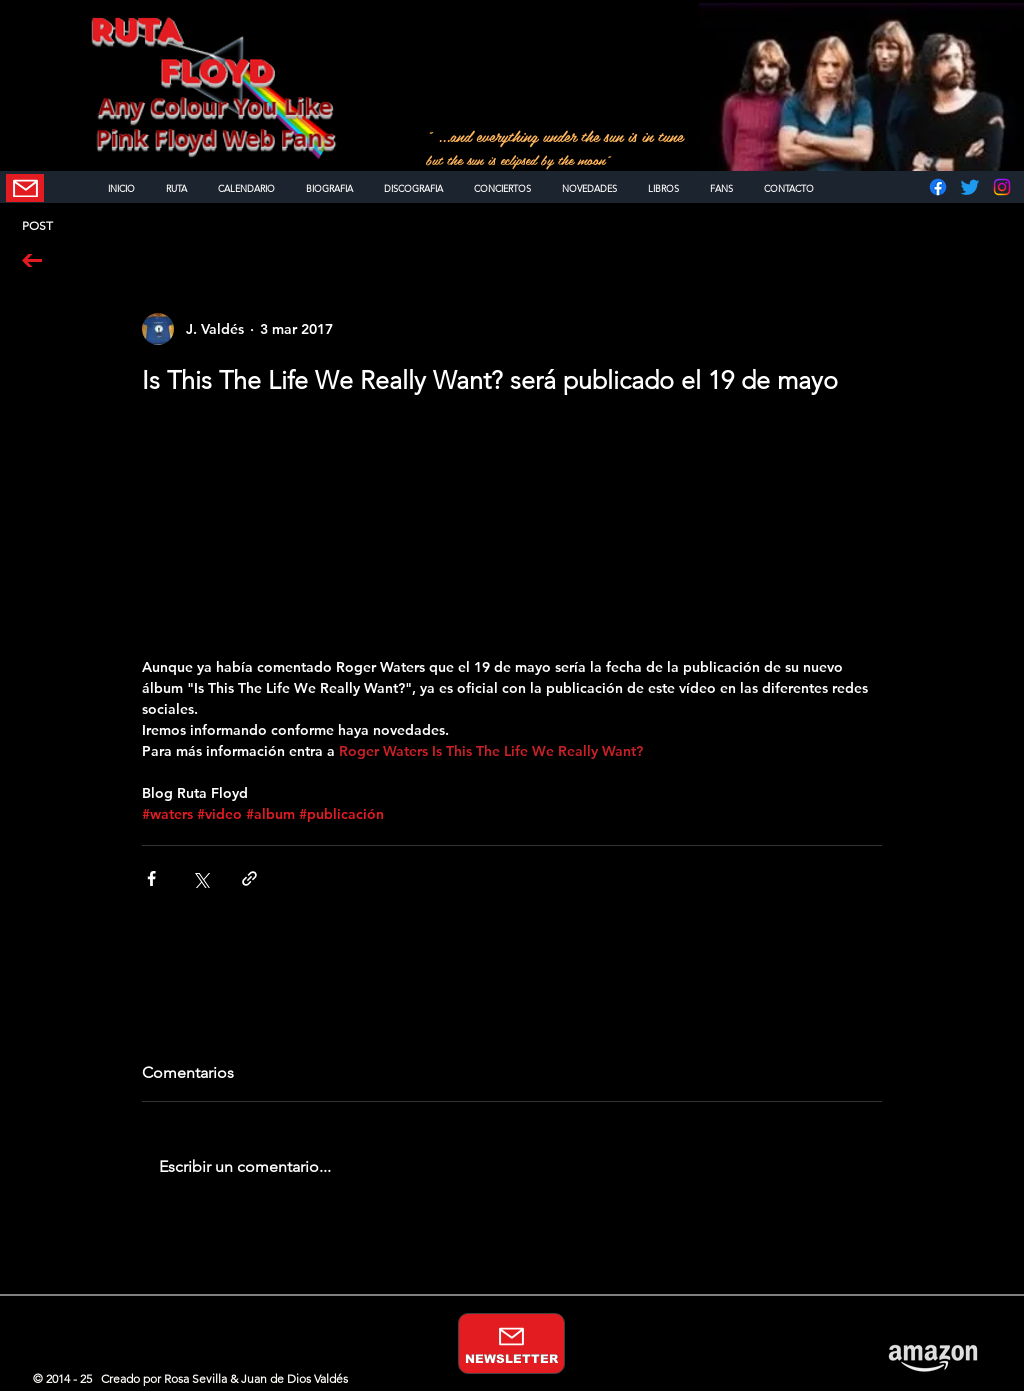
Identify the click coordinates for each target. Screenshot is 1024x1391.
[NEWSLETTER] (25, 188)
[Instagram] (1002, 187)
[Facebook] (938, 187)
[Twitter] (970, 187)
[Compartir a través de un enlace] (249, 878)
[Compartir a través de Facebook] (151, 878)
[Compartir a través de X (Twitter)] (200, 878)
